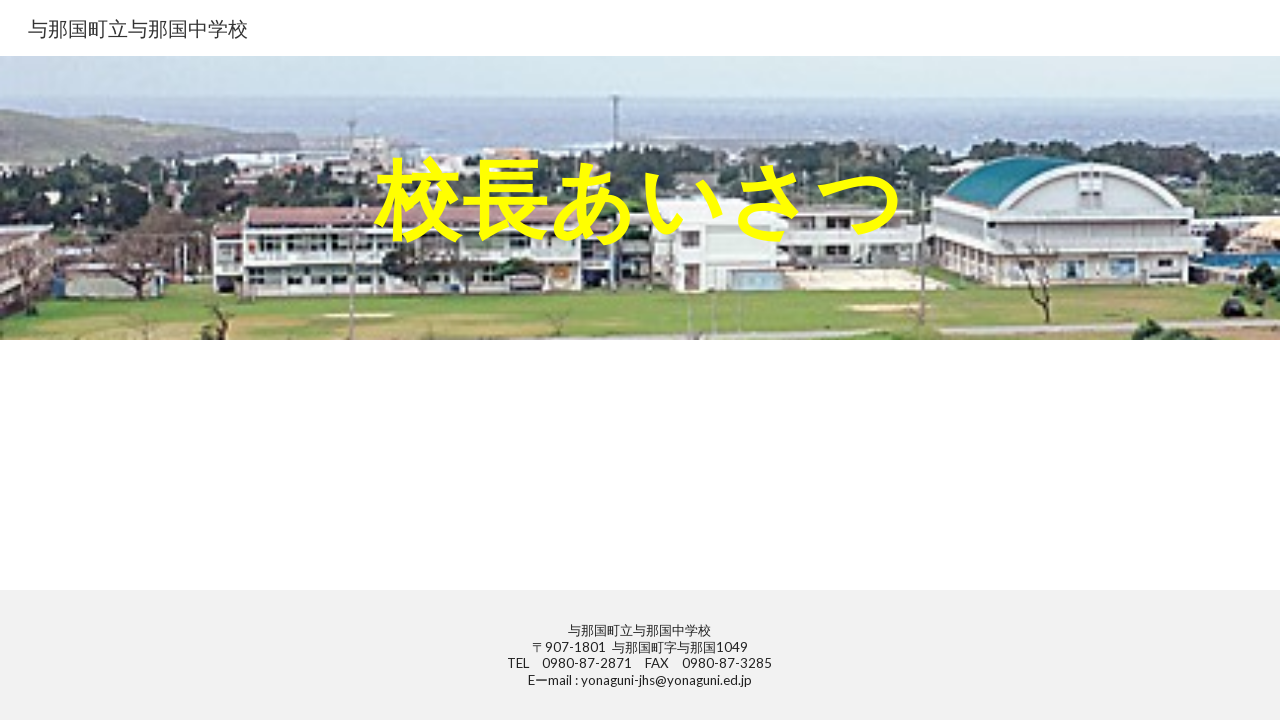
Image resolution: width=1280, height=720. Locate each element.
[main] (640, 197)
